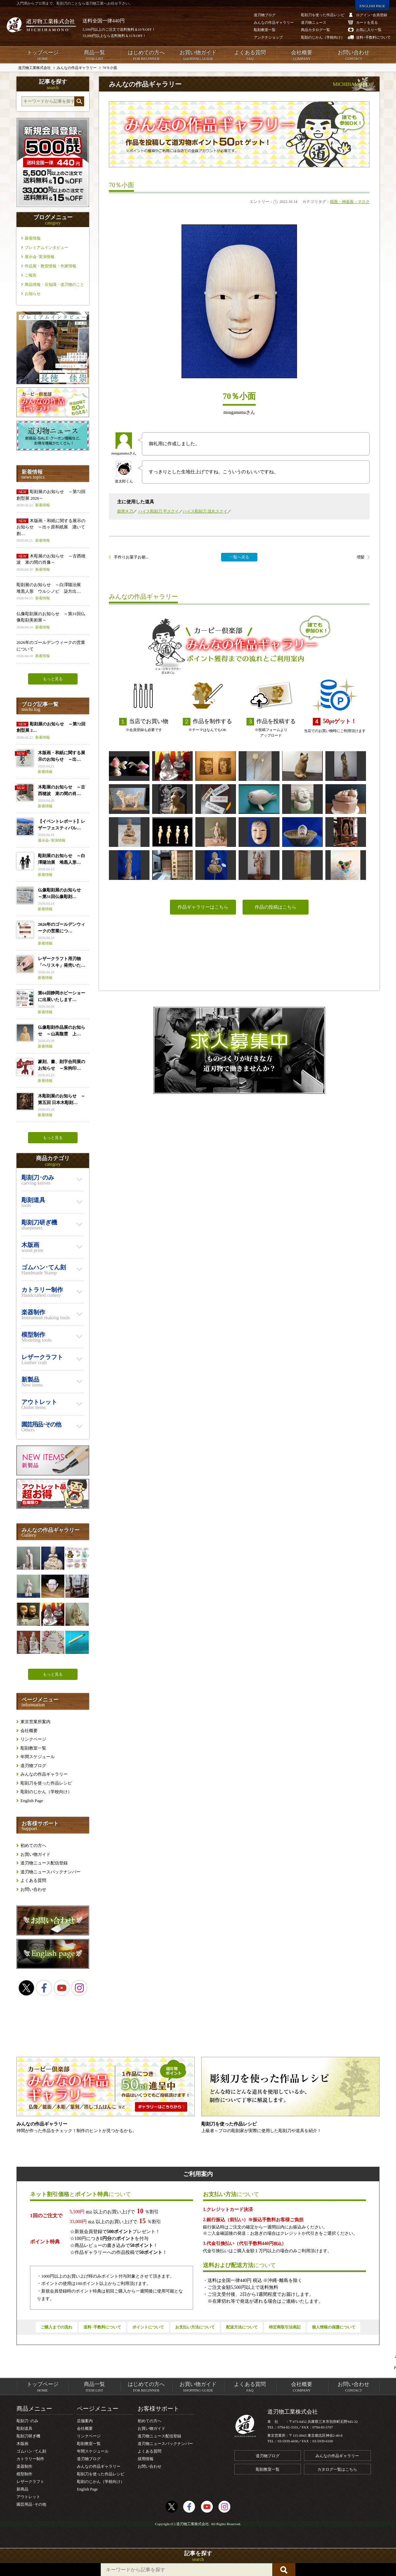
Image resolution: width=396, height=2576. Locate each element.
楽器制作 (24, 2466)
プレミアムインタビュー (46, 247)
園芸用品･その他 (31, 2504)
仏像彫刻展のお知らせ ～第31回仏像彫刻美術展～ (52, 620)
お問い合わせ (354, 55)
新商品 (22, 2489)
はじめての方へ (146, 55)
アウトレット (28, 2496)
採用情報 (145, 2459)
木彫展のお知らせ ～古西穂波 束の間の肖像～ (52, 562)
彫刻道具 (24, 2428)
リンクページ (33, 1739)
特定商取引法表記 (285, 2327)
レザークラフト (30, 2481)
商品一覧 (94, 55)
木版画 (22, 2443)
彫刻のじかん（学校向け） (46, 1791)
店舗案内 (85, 2421)
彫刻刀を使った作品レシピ (46, 1783)
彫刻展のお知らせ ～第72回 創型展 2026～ (52, 498)
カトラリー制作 (30, 2459)
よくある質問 (250, 55)
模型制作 (24, 2474)
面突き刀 (125, 511)
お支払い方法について (195, 2327)
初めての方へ (33, 1845)
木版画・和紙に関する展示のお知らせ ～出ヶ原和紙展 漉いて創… (52, 530)
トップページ (42, 55)
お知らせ (33, 293)
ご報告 (31, 275)
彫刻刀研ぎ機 (28, 2436)
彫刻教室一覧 (33, 1748)
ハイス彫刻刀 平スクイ (158, 511)
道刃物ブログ (33, 1765)
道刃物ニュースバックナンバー (50, 1871)
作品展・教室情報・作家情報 (50, 266)
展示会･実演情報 (39, 256)
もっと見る (53, 679)
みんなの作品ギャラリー (44, 1774)
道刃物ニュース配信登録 (44, 1862)
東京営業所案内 (35, 1721)
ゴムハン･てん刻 (31, 2451)
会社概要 (302, 55)
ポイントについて (148, 2327)
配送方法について (242, 2327)
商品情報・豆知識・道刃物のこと (54, 284)
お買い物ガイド (198, 55)
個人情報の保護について (333, 2327)
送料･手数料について (102, 2327)
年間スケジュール (37, 1756)
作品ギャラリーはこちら (203, 907)
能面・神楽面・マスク (350, 201)
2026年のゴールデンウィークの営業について (52, 649)
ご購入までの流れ (56, 2327)
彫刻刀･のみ (27, 2421)
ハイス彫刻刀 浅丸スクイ (205, 511)
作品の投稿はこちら (275, 907)
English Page (31, 1800)
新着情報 (33, 238)
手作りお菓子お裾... (131, 557)
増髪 (361, 557)
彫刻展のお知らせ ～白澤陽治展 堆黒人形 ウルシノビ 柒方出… (52, 591)
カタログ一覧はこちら (337, 2469)
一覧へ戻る (239, 557)
